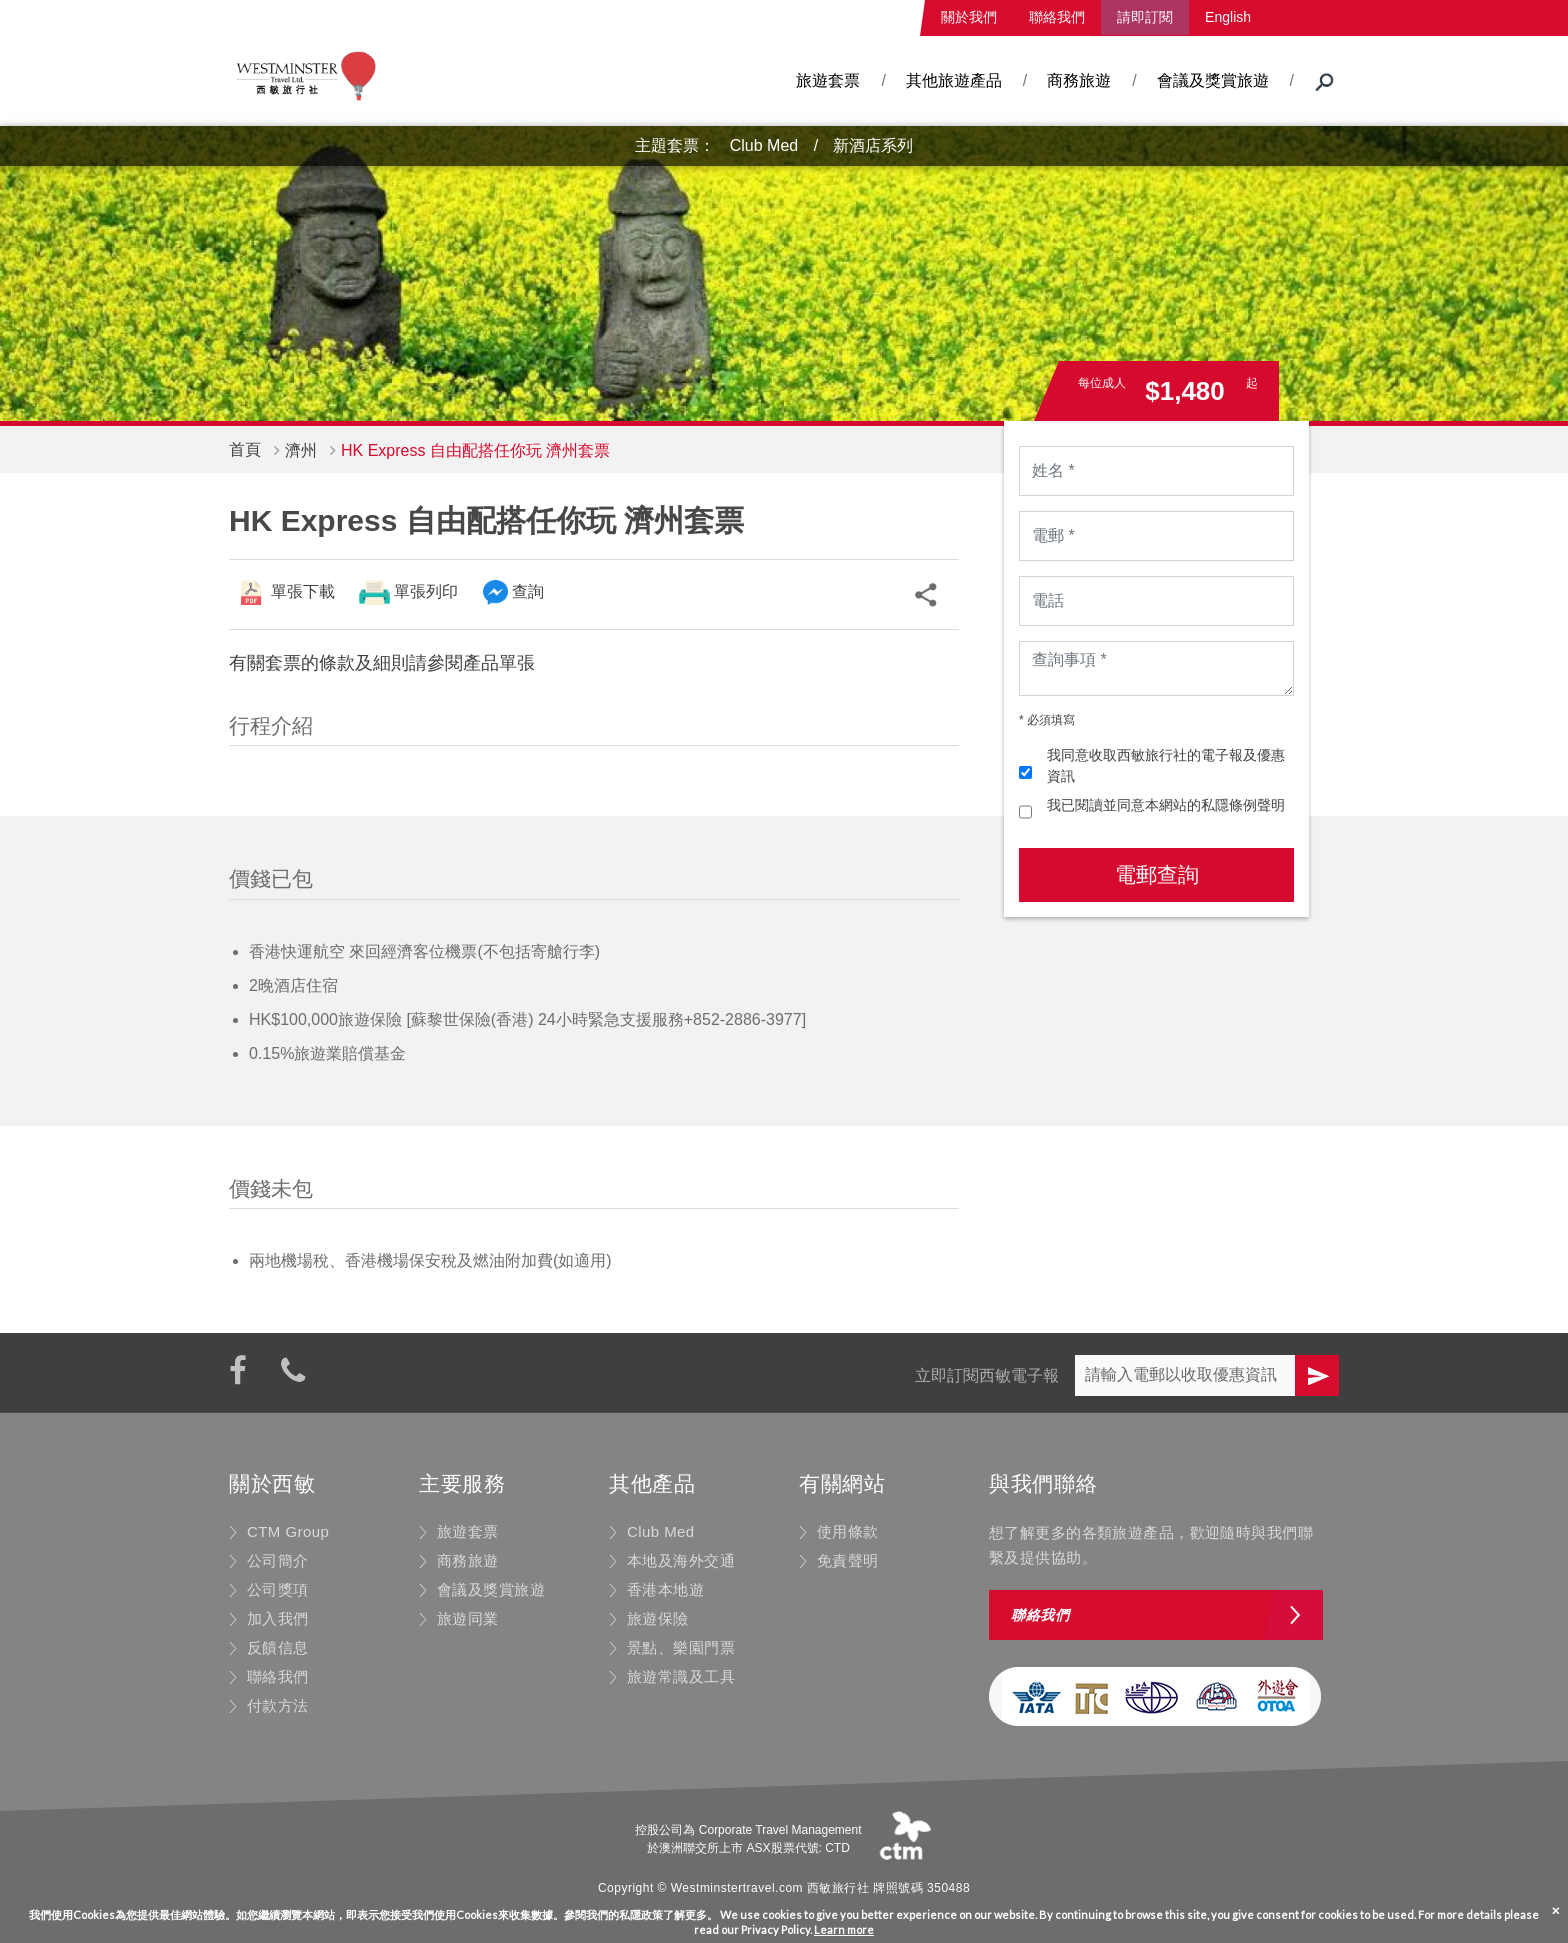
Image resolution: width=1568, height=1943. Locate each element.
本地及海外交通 (681, 1560)
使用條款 (848, 1531)
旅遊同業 (468, 1618)
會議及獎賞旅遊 (1213, 80)
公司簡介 (278, 1560)
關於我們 (969, 17)
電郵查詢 (1157, 874)
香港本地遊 (665, 1589)
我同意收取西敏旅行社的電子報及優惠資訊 (1166, 765)
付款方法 (278, 1705)
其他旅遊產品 (954, 80)
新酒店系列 (873, 145)
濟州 (301, 450)
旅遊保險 (658, 1618)
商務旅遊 (1079, 80)
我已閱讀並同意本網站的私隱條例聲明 (1166, 805)
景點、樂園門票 (681, 1647)
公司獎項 (278, 1589)
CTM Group (288, 1531)
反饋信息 (278, 1647)
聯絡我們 (1057, 17)
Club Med (764, 145)
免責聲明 (848, 1560)
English (1228, 17)
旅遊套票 (828, 80)
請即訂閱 (1145, 17)
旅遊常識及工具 (681, 1676)
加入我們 (278, 1618)
